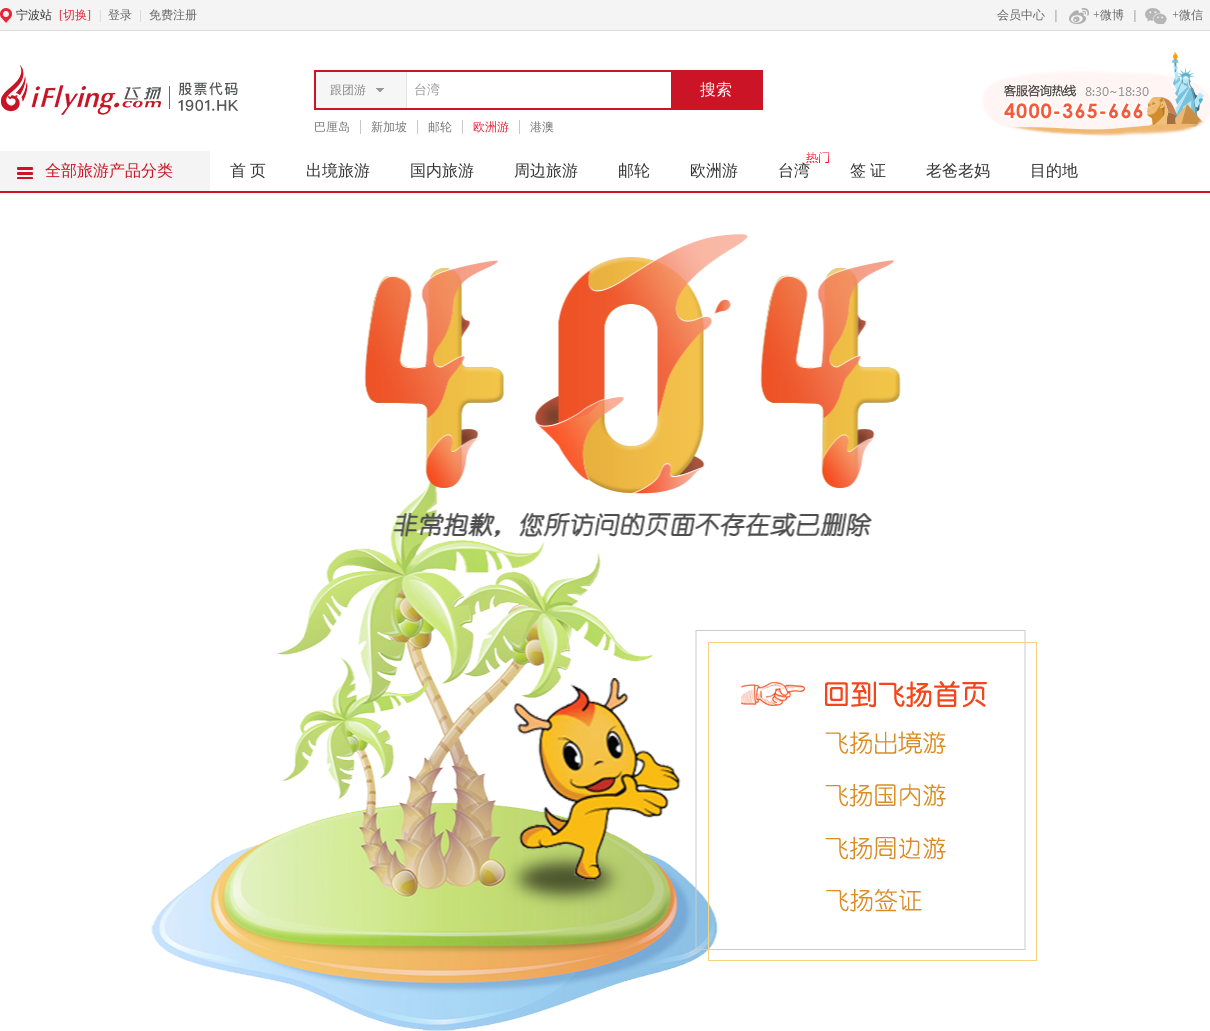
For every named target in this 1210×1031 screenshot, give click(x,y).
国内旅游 (452, 165)
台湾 (804, 165)
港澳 (542, 127)
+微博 (1094, 15)
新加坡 (389, 127)
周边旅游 (556, 165)
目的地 (1054, 170)
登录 (120, 15)
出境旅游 (348, 165)
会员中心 (1021, 15)
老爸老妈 (958, 170)
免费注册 (173, 15)
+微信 (1173, 15)
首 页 (248, 170)
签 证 (868, 170)
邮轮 (440, 127)
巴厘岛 (332, 127)
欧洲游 (491, 127)
